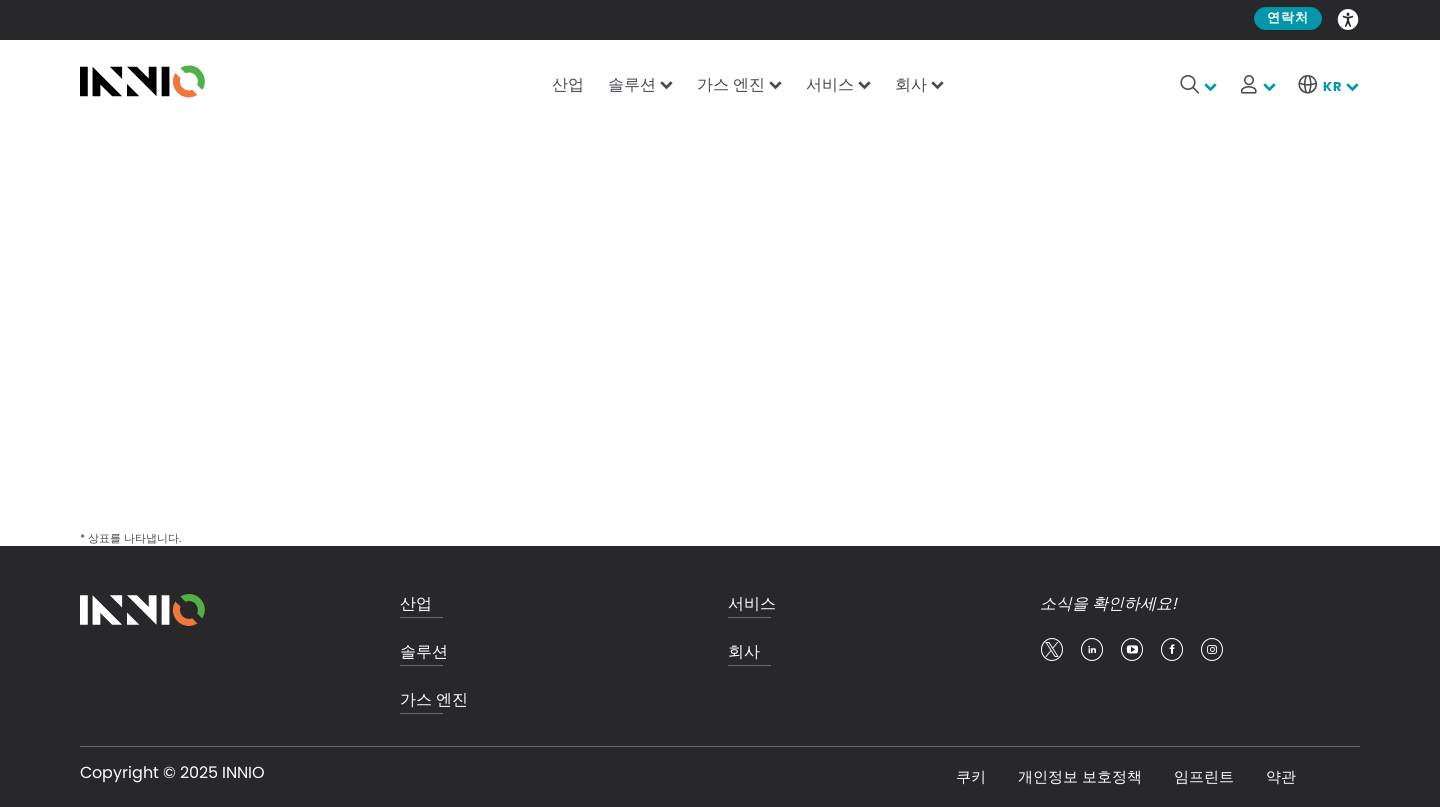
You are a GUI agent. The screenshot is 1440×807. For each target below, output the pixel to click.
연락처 (1288, 18)
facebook (1172, 650)
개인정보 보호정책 (1080, 776)
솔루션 (632, 84)
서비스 (830, 84)
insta (1212, 650)
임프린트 (1204, 776)
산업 (568, 84)
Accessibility (1349, 18)
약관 (1281, 776)
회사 (911, 84)
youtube (1132, 650)
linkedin (1092, 650)
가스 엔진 (731, 84)
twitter (1052, 650)
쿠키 (971, 776)
